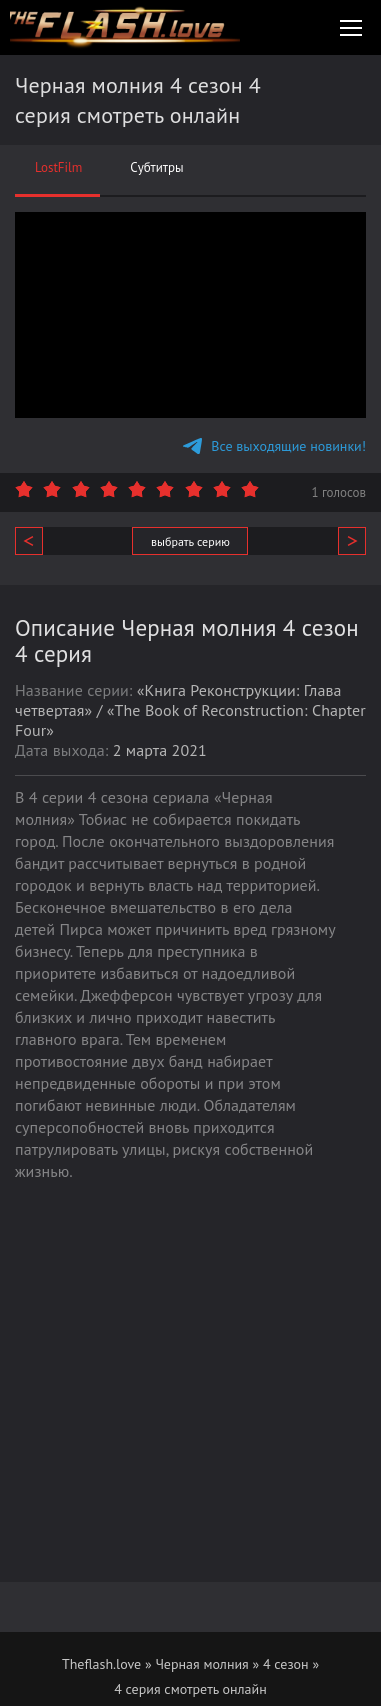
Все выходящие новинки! (274, 446)
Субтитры (156, 168)
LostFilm (58, 168)
